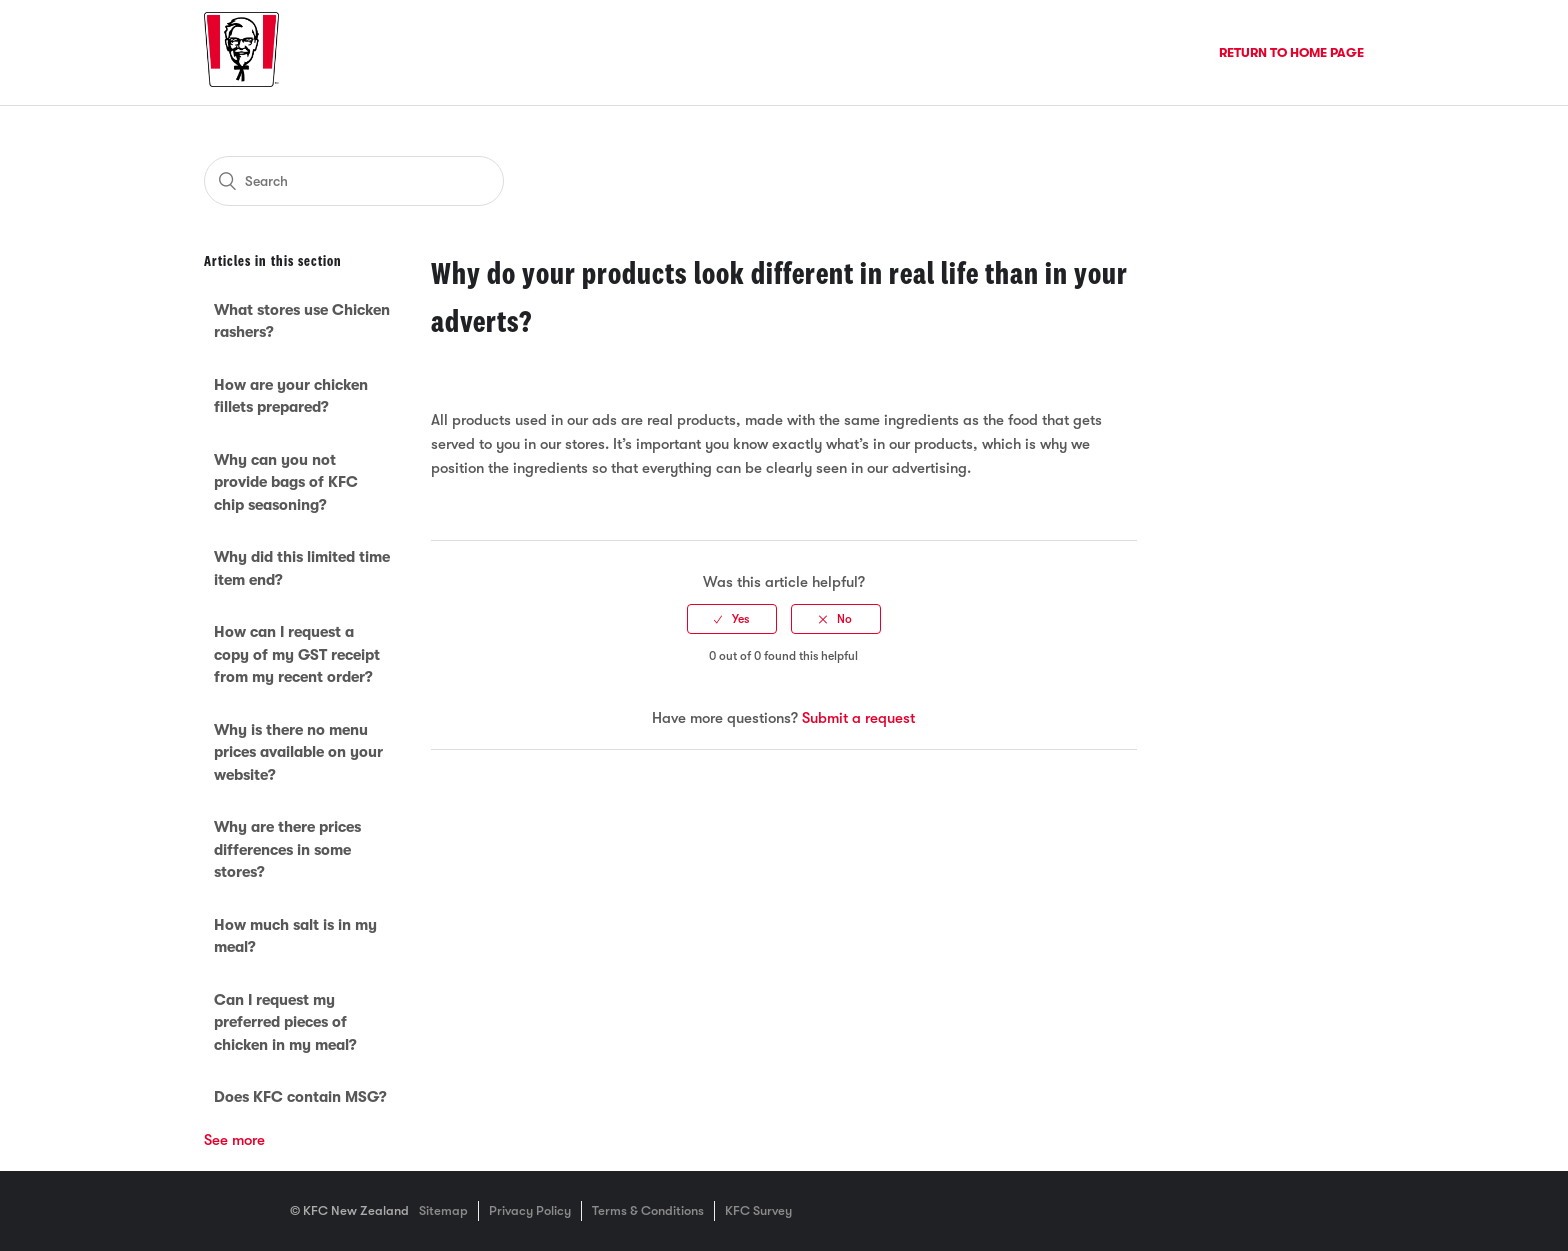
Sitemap (443, 1210)
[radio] (732, 619)
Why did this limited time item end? (302, 568)
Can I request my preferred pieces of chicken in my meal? (285, 1022)
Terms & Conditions (648, 1210)
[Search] (354, 181)
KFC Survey (758, 1210)
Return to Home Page (1291, 52)
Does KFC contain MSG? (300, 1097)
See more (234, 1140)
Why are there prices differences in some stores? (287, 849)
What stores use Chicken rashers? (302, 321)
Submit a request (858, 718)
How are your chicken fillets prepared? (291, 396)
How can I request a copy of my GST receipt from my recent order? (297, 654)
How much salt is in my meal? (295, 936)
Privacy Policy (530, 1210)
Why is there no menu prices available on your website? (298, 752)
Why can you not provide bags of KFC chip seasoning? (286, 482)
